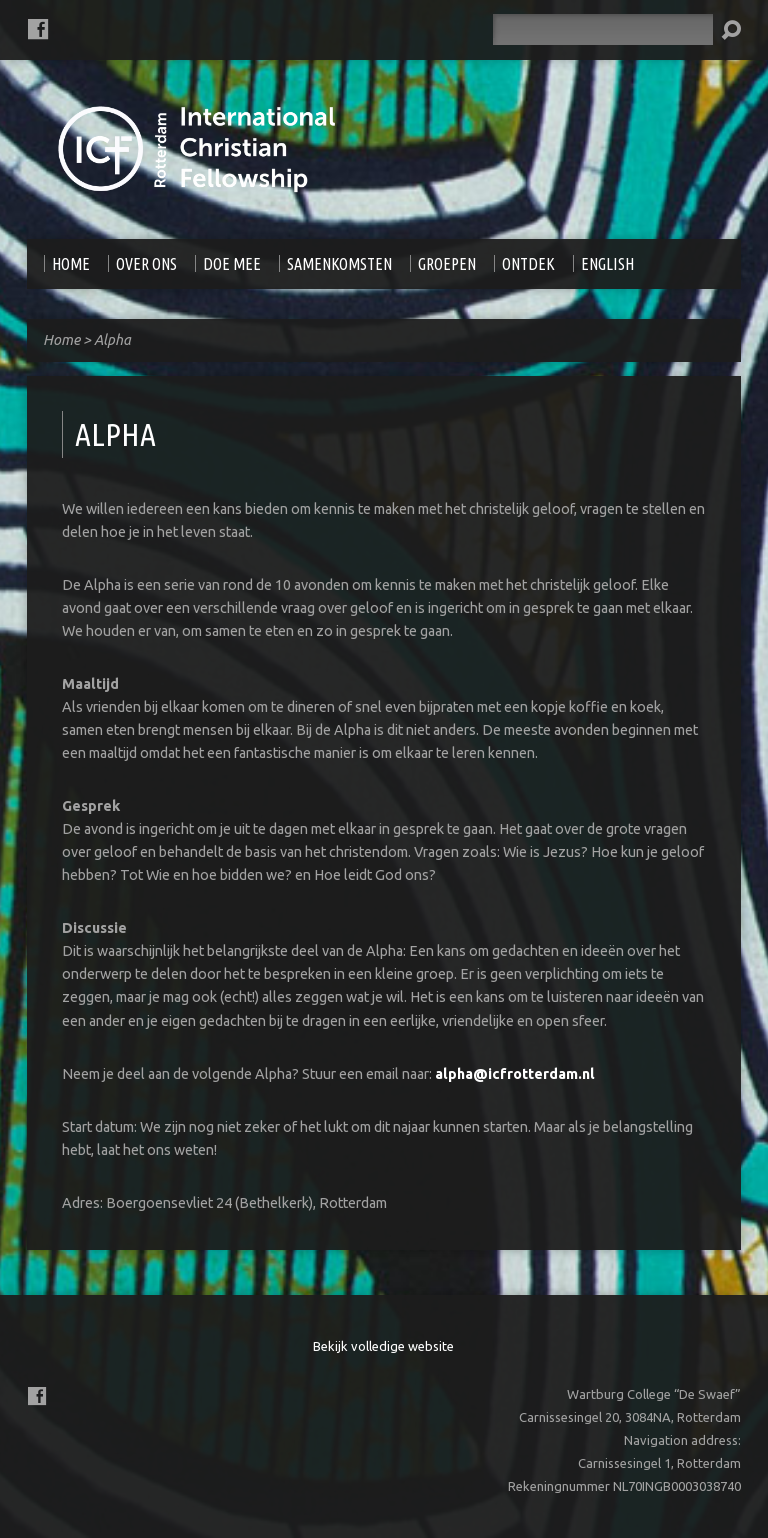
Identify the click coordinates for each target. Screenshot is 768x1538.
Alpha (112, 340)
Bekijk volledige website (383, 1346)
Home (61, 340)
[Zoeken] (603, 29)
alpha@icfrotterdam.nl (515, 1074)
